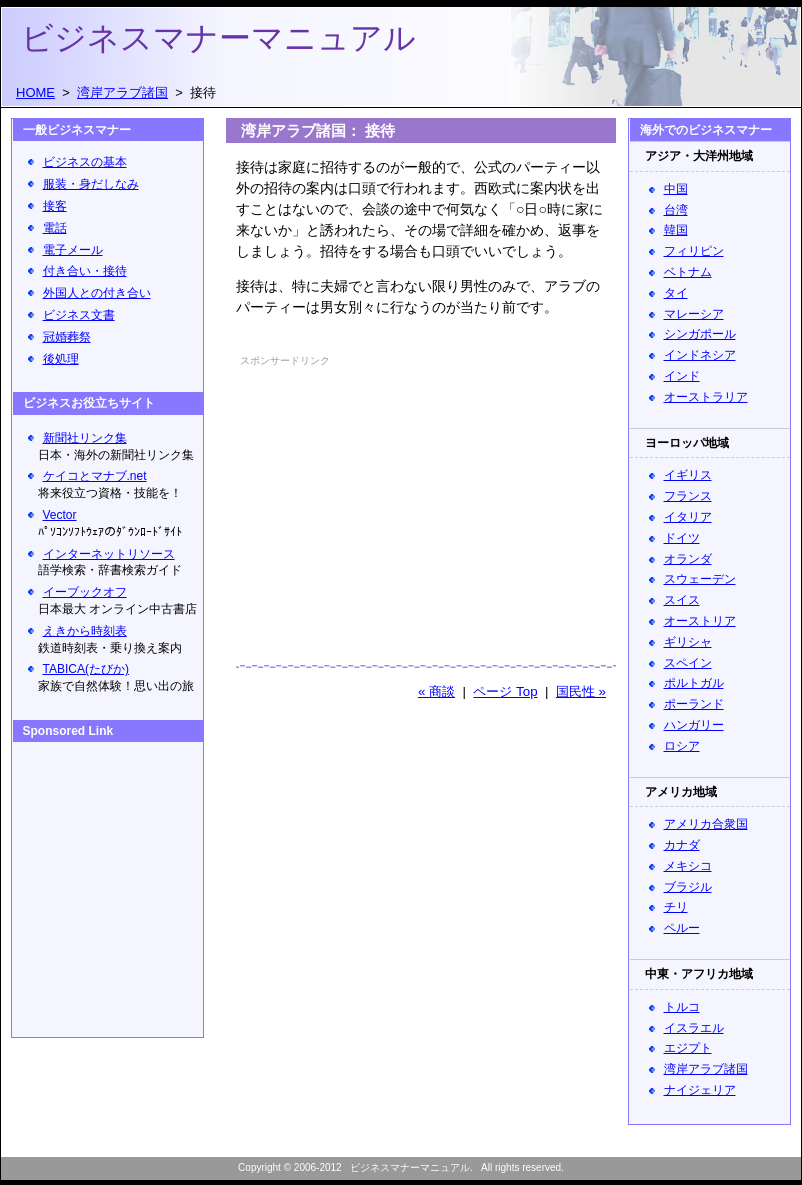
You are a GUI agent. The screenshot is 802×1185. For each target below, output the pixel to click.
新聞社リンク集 (85, 438)
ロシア (682, 746)
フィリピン (694, 251)
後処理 (61, 359)
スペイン (688, 663)
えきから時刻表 (85, 631)
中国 (676, 189)
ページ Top (505, 691)
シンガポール (700, 334)
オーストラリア (706, 397)
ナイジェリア (700, 1090)
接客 (55, 206)
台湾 (676, 210)
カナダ (682, 845)
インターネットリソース (109, 554)
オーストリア (700, 621)
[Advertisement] (370, 497)
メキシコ (688, 866)
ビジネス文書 (79, 315)
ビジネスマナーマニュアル (218, 38)
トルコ (682, 1007)
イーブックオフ (85, 592)
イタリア (688, 517)
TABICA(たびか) (86, 669)
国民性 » (581, 691)
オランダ (688, 559)
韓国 (676, 230)
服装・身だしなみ (91, 184)
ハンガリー (694, 725)
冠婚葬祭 (67, 337)
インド (682, 376)
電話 (55, 228)
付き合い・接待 (85, 271)
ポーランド (694, 704)
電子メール (73, 250)
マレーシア (694, 314)
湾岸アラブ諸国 (706, 1069)
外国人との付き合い (97, 293)
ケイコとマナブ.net (95, 476)
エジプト (688, 1048)
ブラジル (688, 887)
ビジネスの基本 (85, 162)
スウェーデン (700, 579)
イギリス (688, 475)
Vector (60, 515)
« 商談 (436, 691)
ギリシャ (688, 642)
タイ (676, 293)
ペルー (682, 928)
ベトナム (688, 272)
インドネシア (700, 355)
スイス (682, 600)
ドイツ (682, 538)
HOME (35, 92)
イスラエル (694, 1028)
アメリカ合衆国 (706, 824)
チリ (676, 907)
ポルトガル (694, 683)
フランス (688, 496)
